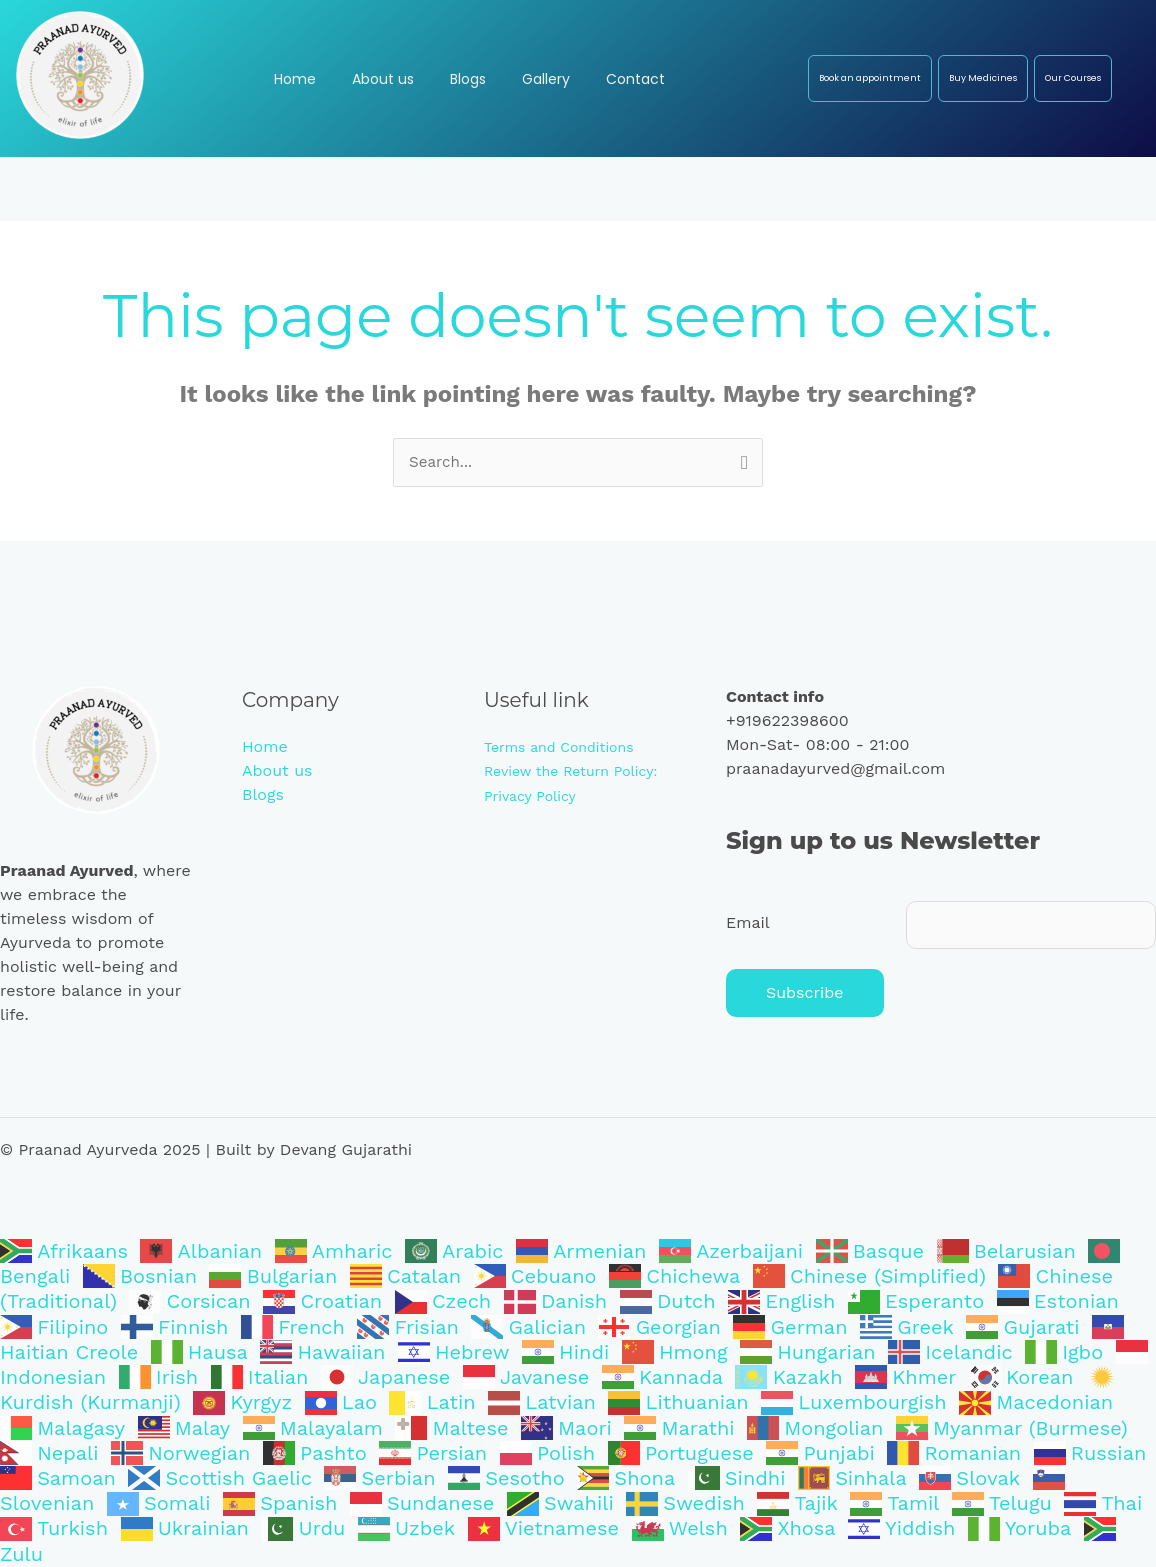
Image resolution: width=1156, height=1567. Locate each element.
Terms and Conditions (559, 748)
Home (265, 747)
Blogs (263, 795)
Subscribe (805, 996)
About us (277, 771)
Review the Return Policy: (571, 772)
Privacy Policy (530, 796)
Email (748, 924)
